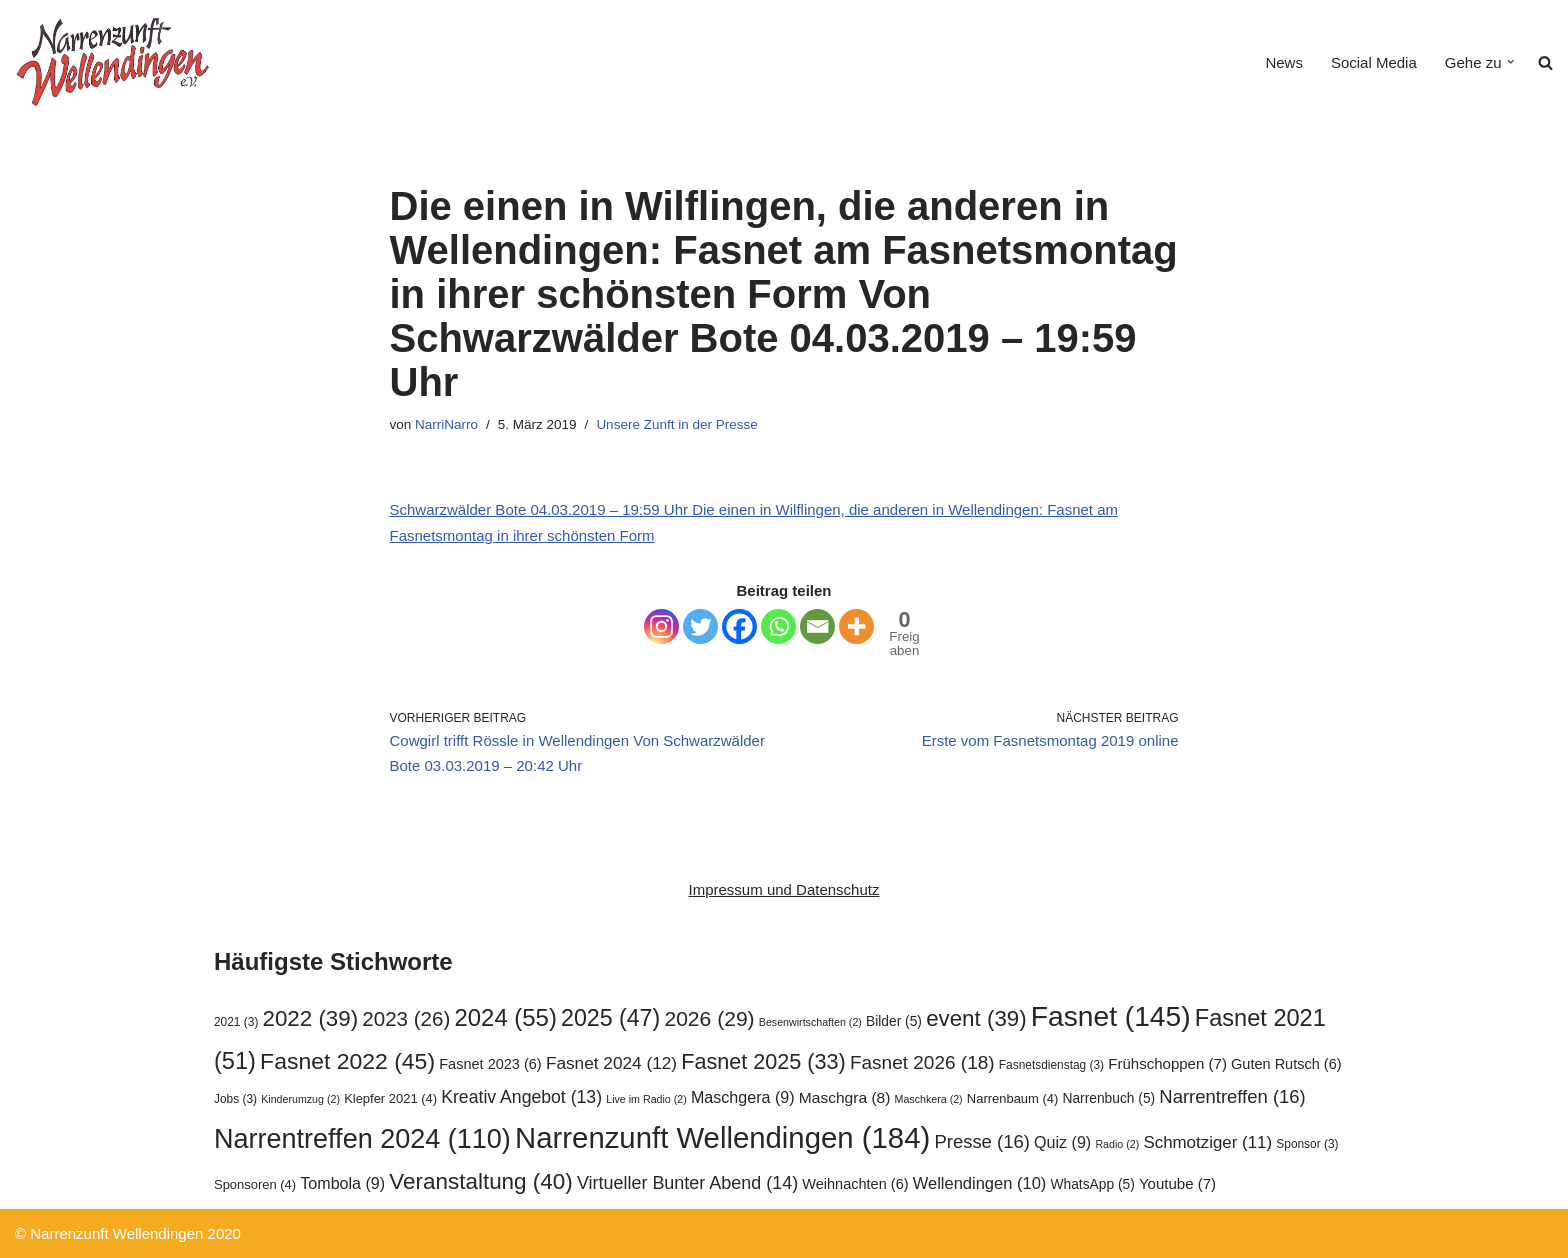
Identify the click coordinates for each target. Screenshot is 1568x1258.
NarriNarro (446, 424)
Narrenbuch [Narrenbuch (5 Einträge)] (1108, 1098)
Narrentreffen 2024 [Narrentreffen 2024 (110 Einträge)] (362, 1139)
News (1284, 62)
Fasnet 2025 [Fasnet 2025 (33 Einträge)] (763, 1061)
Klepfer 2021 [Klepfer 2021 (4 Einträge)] (390, 1098)
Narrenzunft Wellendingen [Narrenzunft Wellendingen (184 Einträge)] (722, 1137)
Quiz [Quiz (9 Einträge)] (1062, 1142)
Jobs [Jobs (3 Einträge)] (235, 1099)
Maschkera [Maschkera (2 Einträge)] (929, 1099)
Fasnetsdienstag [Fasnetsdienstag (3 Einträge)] (1051, 1065)
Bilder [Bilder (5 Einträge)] (894, 1021)
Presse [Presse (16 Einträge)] (981, 1141)
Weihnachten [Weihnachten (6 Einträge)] (855, 1184)
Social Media (1374, 62)
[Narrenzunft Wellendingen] (115, 62)
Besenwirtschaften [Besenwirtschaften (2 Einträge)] (810, 1022)
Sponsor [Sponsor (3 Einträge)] (1307, 1144)
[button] (1511, 62)
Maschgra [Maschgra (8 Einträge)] (845, 1097)
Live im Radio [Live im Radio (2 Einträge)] (646, 1099)
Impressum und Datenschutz (784, 889)
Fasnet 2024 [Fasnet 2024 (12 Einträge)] (611, 1063)
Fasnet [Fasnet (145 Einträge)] (1111, 1016)
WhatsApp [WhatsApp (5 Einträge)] (1093, 1184)
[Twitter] (700, 626)
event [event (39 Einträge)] (976, 1018)
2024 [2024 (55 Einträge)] (506, 1017)
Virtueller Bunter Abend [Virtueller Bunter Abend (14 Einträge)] (687, 1183)
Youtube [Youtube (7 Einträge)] (1177, 1183)
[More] (856, 626)
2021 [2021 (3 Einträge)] (236, 1022)
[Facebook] (739, 626)
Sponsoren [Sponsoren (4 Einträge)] (255, 1184)
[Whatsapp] (778, 626)
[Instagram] (661, 626)
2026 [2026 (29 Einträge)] (709, 1018)
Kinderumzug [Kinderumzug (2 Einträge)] (300, 1099)
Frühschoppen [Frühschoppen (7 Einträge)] (1167, 1063)
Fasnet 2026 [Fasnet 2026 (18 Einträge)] (922, 1062)
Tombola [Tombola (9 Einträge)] (342, 1183)
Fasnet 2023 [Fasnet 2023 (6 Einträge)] (490, 1064)
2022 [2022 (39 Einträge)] (311, 1018)
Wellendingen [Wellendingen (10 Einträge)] (980, 1183)
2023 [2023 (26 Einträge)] (406, 1018)
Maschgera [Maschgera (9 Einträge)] (743, 1097)
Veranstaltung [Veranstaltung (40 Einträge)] (480, 1181)
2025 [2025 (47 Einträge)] (610, 1018)
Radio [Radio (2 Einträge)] (1117, 1144)
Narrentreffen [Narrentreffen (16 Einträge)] (1232, 1096)
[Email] (817, 626)
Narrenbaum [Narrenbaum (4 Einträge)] (1012, 1098)
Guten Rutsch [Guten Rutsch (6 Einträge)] (1286, 1064)
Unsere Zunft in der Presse (676, 424)
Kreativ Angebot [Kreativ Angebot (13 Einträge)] (521, 1097)
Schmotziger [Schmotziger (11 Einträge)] (1207, 1142)
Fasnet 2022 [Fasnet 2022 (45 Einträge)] (347, 1061)
